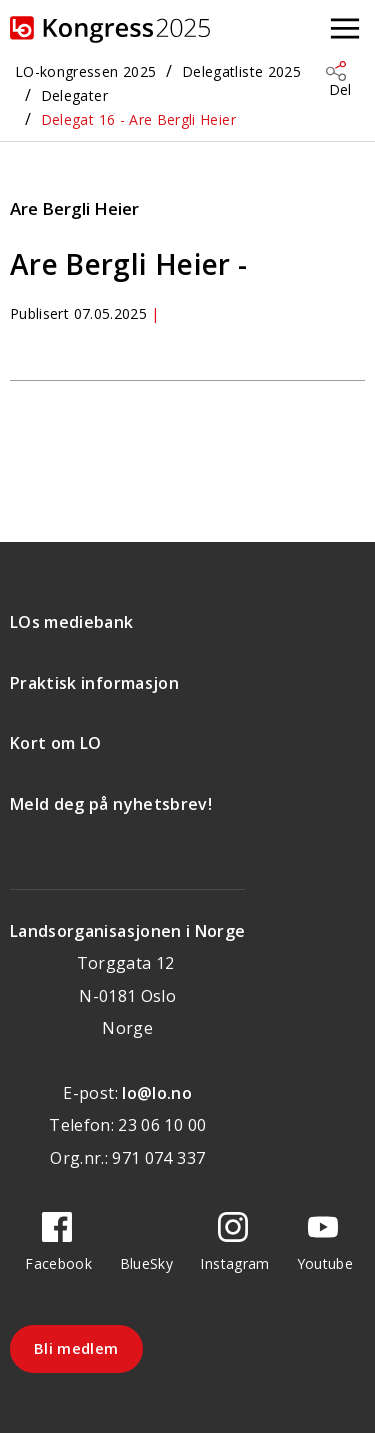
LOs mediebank (72, 622)
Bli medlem (76, 1348)
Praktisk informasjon (94, 683)
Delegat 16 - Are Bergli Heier (138, 119)
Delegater (74, 95)
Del (340, 89)
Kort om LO (56, 743)
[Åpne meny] (345, 29)
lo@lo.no (157, 1093)
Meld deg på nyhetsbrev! (111, 804)
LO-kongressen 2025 (85, 71)
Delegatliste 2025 (241, 71)
